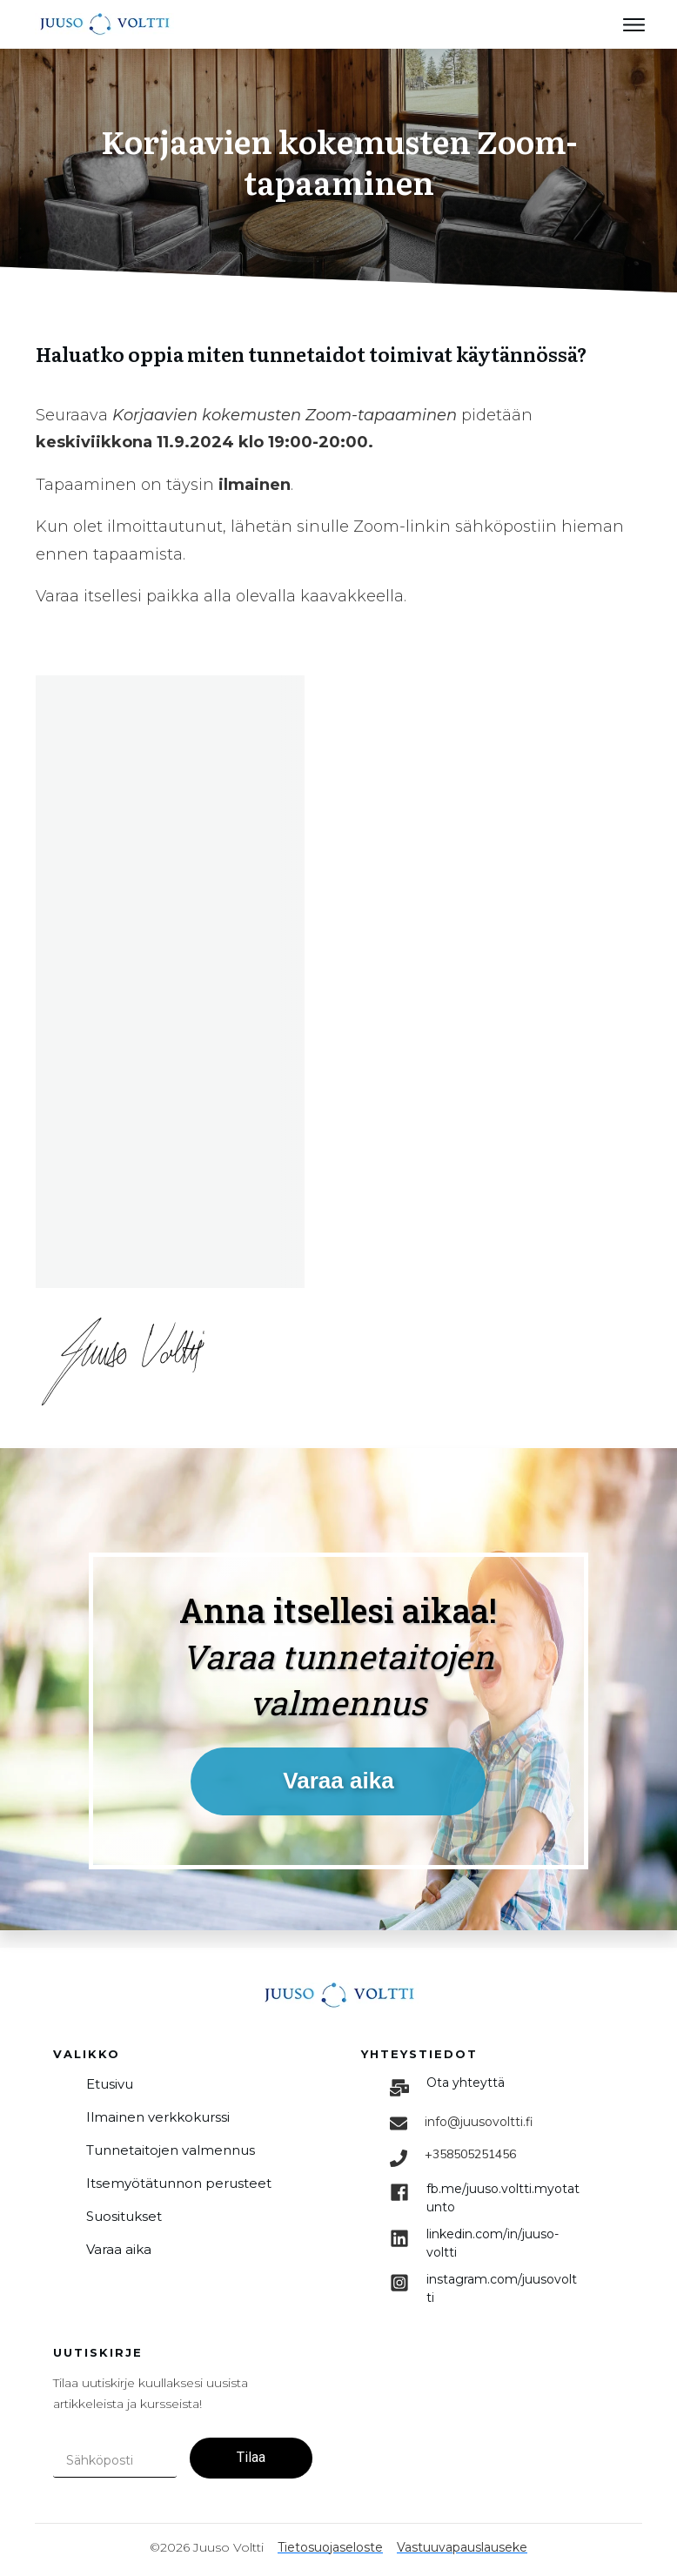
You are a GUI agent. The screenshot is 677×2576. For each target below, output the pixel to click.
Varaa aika (118, 2249)
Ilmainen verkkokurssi (158, 2117)
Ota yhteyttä (465, 2082)
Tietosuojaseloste (330, 2547)
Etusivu (109, 2084)
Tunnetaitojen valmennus (170, 2150)
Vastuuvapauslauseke (462, 2547)
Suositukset (124, 2216)
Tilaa (251, 2457)
